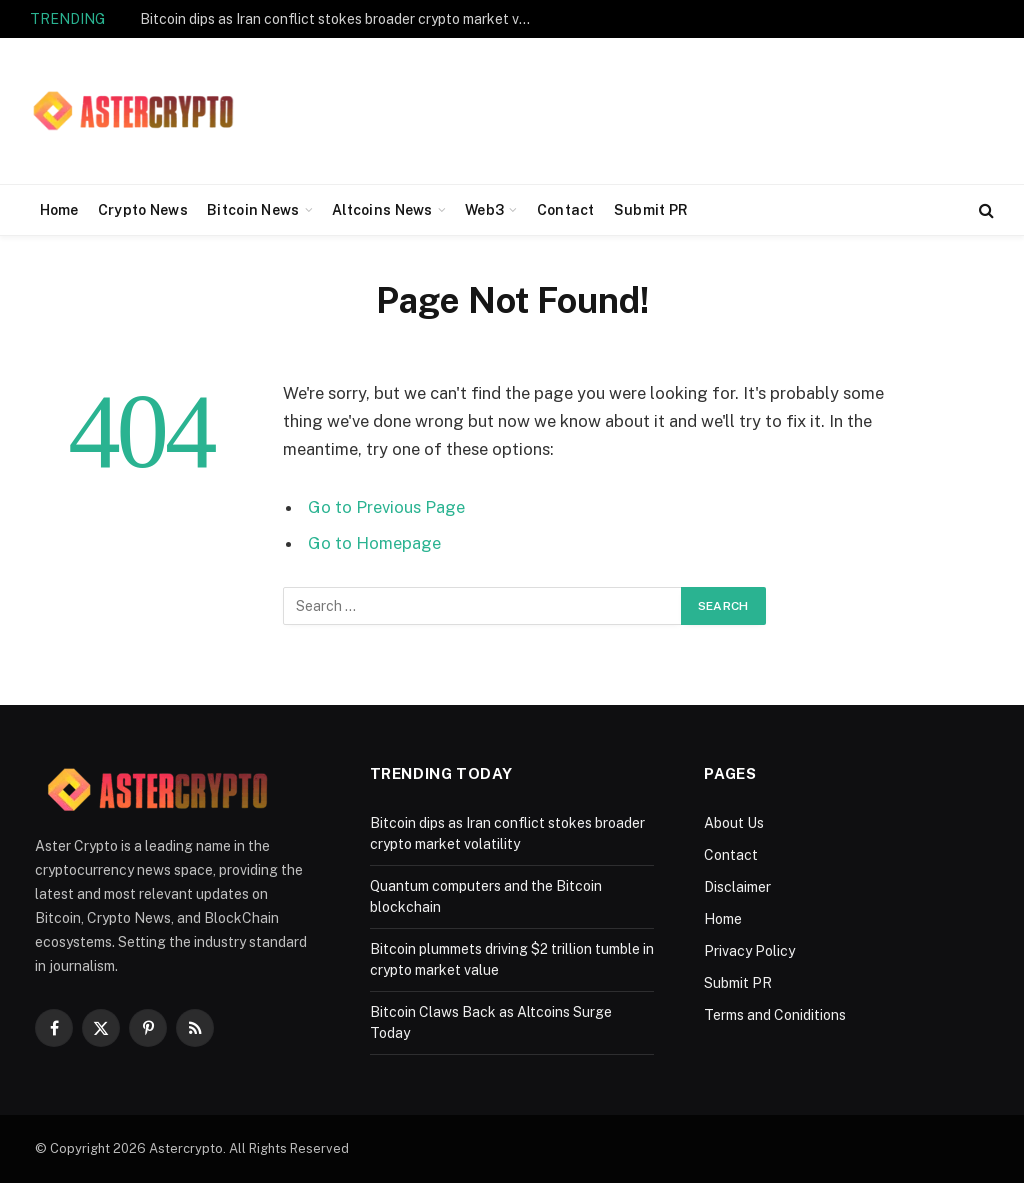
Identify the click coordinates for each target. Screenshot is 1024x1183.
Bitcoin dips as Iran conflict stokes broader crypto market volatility (340, 19)
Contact (566, 210)
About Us (734, 823)
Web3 (484, 210)
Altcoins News (382, 210)
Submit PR (651, 210)
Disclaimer (737, 887)
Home (59, 210)
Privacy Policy (749, 951)
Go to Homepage (374, 543)
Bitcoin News (253, 210)
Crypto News (143, 210)
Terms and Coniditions (775, 1015)
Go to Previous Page (386, 507)
